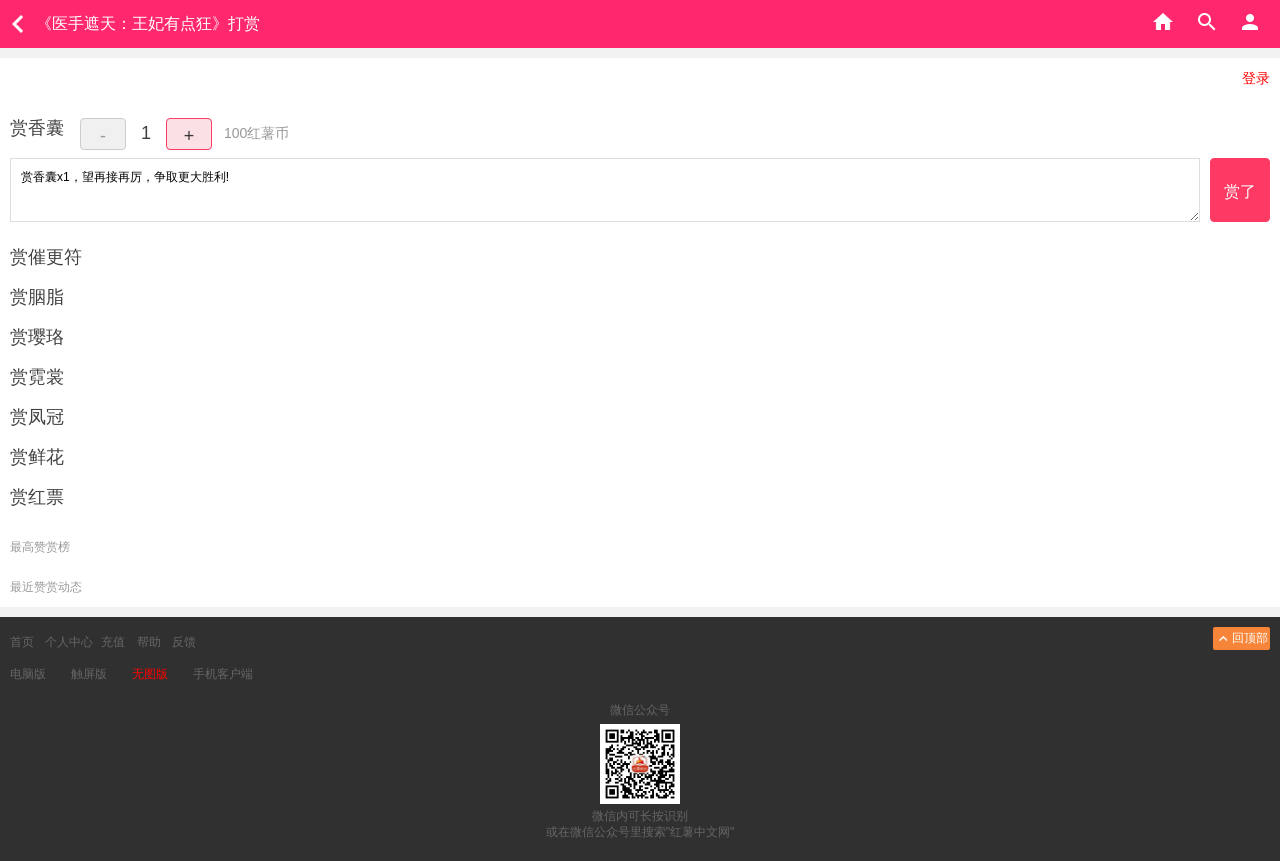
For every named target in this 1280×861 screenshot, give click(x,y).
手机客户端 (223, 674)
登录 (1256, 78)
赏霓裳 (37, 377)
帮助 (149, 642)
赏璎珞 (37, 337)
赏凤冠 (37, 417)
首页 (22, 642)
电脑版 (28, 674)
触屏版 (89, 674)
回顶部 (1241, 638)
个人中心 (69, 642)
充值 (113, 642)
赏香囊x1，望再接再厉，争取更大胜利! (605, 190)
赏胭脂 (37, 297)
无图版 (150, 674)
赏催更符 (46, 257)
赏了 (1240, 191)
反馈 (184, 642)
